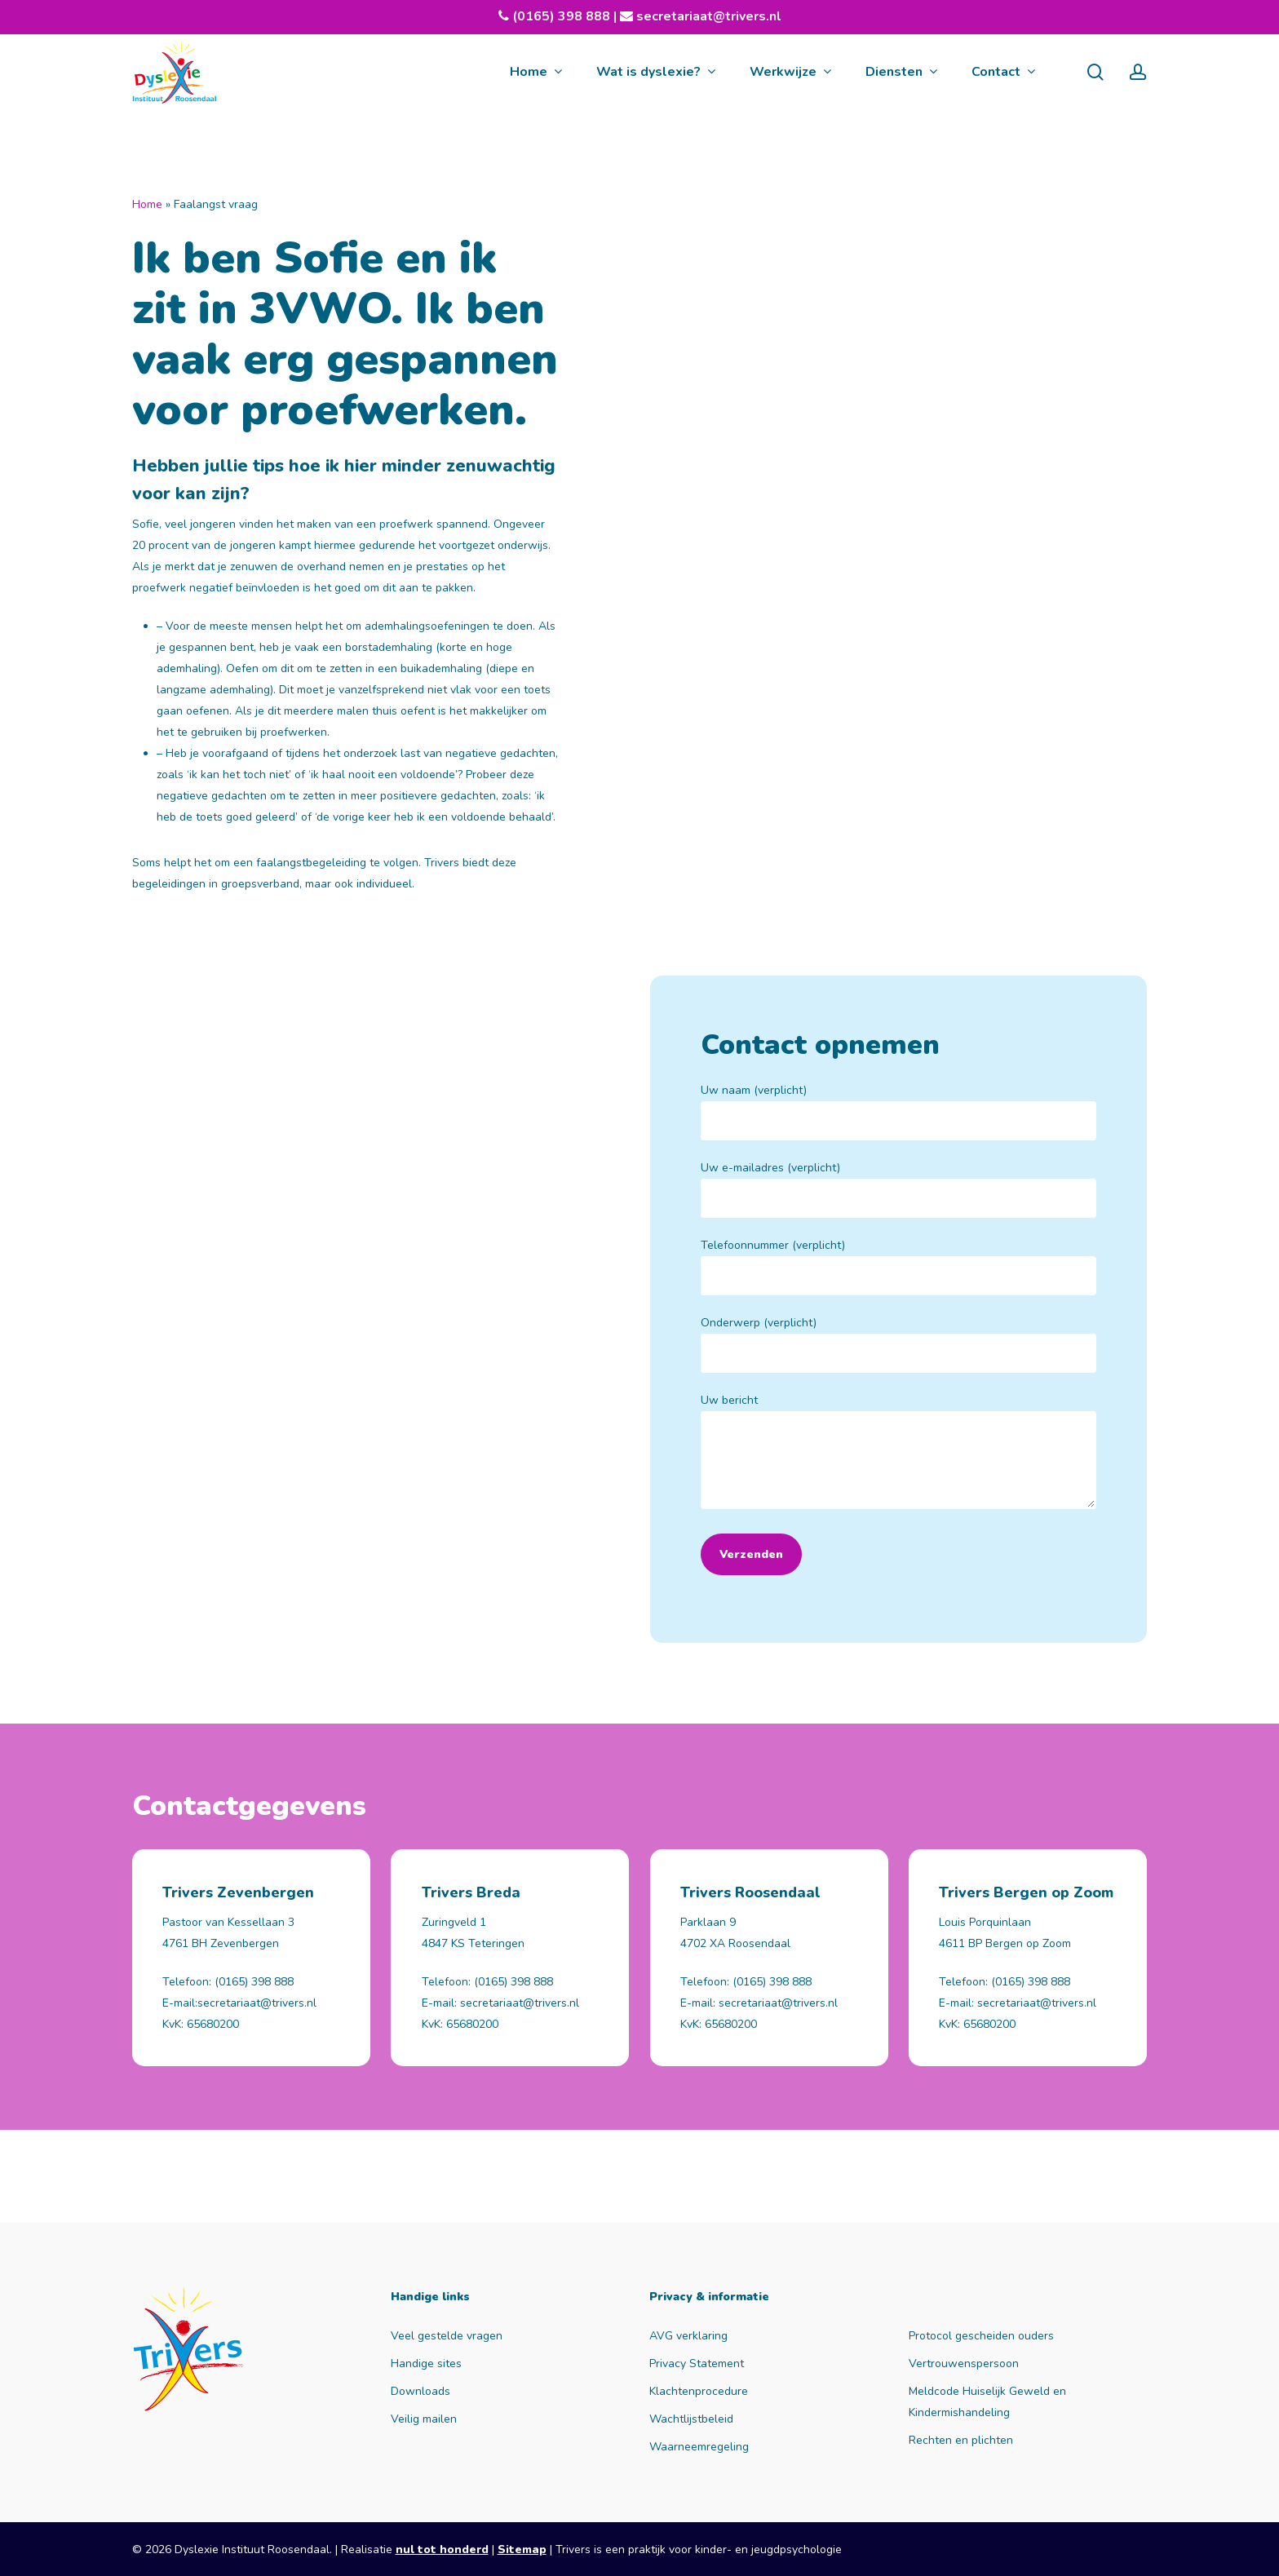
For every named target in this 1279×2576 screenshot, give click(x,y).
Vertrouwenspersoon (964, 2363)
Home (147, 204)
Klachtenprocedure (698, 2391)
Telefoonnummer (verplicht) (898, 1266)
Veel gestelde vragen (446, 2336)
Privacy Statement (696, 2363)
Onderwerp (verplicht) (898, 1344)
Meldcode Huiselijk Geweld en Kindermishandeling (987, 2401)
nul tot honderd (442, 2549)
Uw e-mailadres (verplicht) (898, 1189)
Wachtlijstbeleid (691, 2419)
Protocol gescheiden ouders (981, 2336)
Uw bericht (898, 1454)
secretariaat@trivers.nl (707, 16)
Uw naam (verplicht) (898, 1111)
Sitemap (522, 2549)
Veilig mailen (424, 2419)
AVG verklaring (688, 2336)
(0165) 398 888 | (572, 16)
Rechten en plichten (961, 2440)
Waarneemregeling (699, 2446)
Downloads (420, 2391)
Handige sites (426, 2363)
